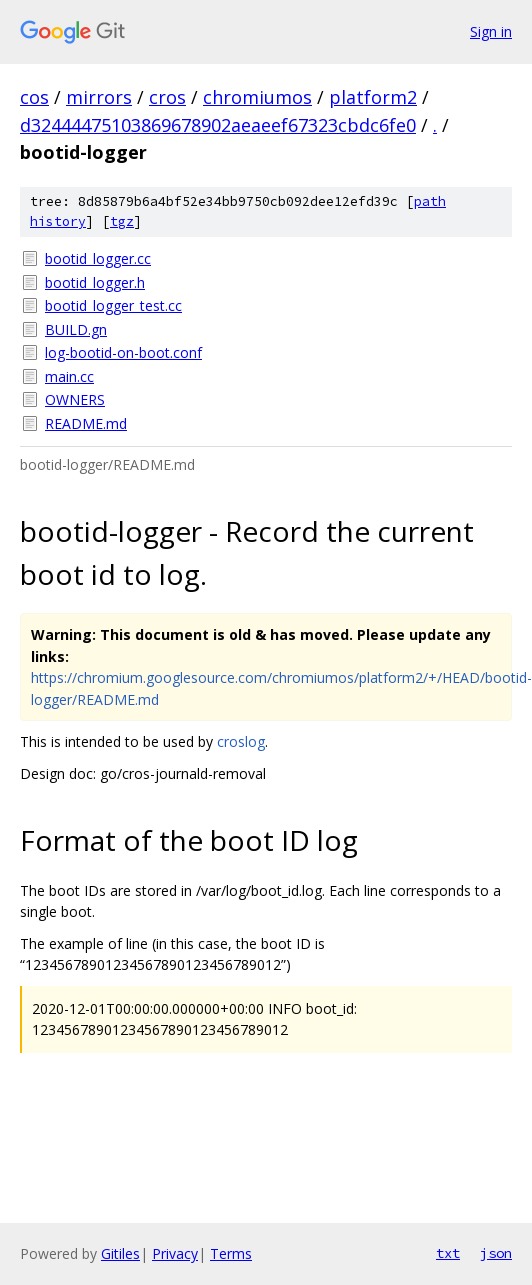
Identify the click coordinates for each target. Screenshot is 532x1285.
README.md (86, 423)
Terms (231, 1253)
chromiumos (257, 97)
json (496, 1253)
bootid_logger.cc (98, 258)
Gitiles (120, 1253)
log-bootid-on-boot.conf (123, 352)
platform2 (373, 97)
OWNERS (75, 399)
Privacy (175, 1253)
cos (34, 97)
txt (448, 1253)
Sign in (491, 31)
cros (167, 97)
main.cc (69, 376)
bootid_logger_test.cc (113, 305)
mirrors (99, 97)
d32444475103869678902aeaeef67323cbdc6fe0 (218, 125)
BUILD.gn (76, 329)
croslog (241, 741)
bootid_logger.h (95, 282)
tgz (122, 221)
